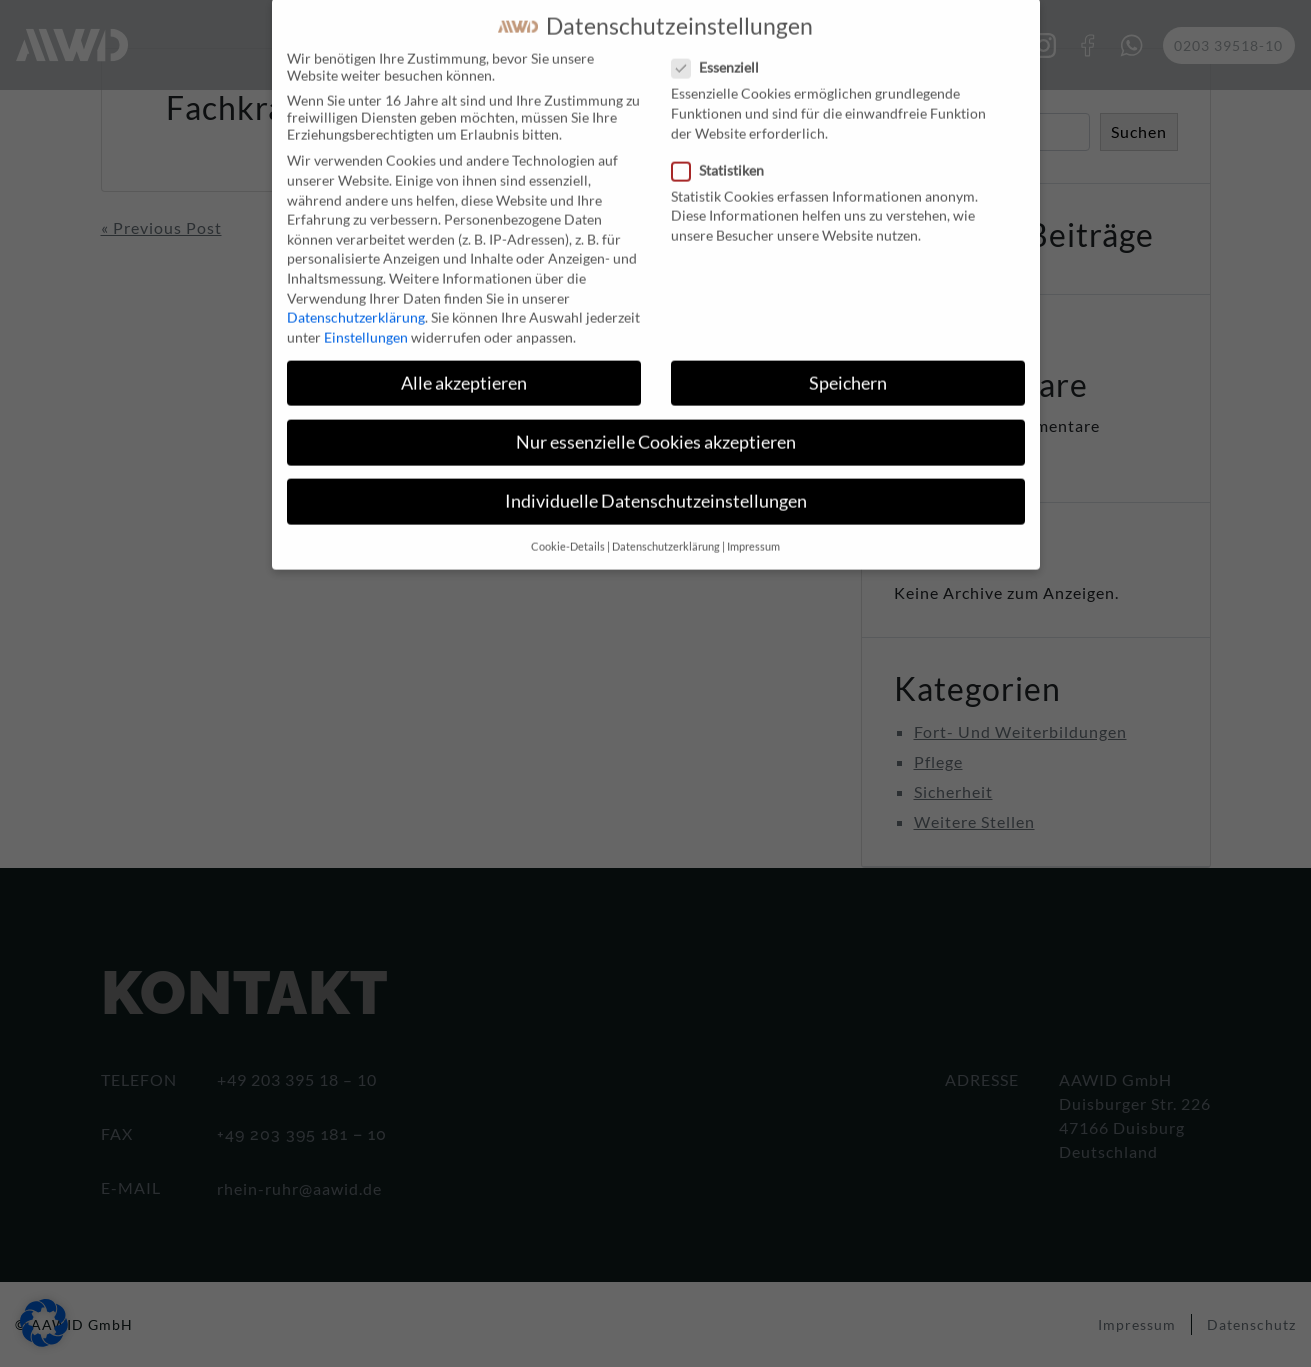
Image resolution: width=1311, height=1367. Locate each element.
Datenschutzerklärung (356, 299)
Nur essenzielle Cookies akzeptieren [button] (656, 423)
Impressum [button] (753, 529)
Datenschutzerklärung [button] (666, 529)
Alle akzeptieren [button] (464, 364)
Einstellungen (366, 318)
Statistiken (724, 151)
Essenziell (721, 49)
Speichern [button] (848, 364)
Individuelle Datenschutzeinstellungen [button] (656, 483)
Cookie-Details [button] (568, 529)
